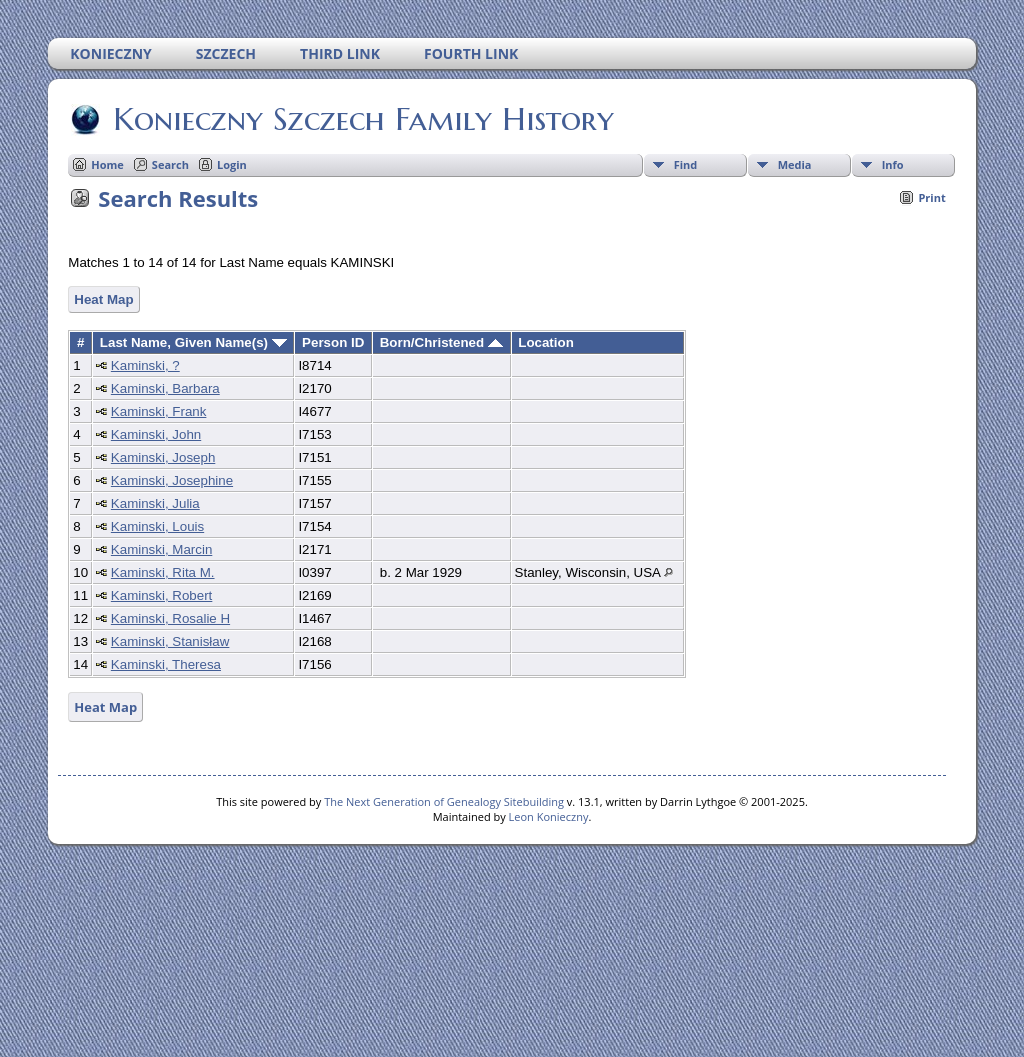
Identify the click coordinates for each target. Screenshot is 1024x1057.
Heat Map (103, 299)
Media (795, 164)
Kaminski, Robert (161, 595)
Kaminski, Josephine (172, 480)
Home (107, 164)
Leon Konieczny (549, 816)
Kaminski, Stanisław (170, 641)
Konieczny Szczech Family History (362, 119)
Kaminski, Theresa (166, 664)
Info (893, 164)
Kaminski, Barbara (165, 388)
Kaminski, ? (145, 365)
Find (686, 164)
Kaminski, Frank (159, 411)
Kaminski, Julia (155, 503)
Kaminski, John (156, 434)
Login (232, 164)
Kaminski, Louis (157, 526)
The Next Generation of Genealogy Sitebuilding (444, 801)
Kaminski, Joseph (163, 457)
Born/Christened (441, 342)
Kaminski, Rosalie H (170, 618)
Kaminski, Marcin (161, 549)
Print (931, 197)
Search (170, 164)
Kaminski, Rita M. (163, 572)
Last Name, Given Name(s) (193, 342)
